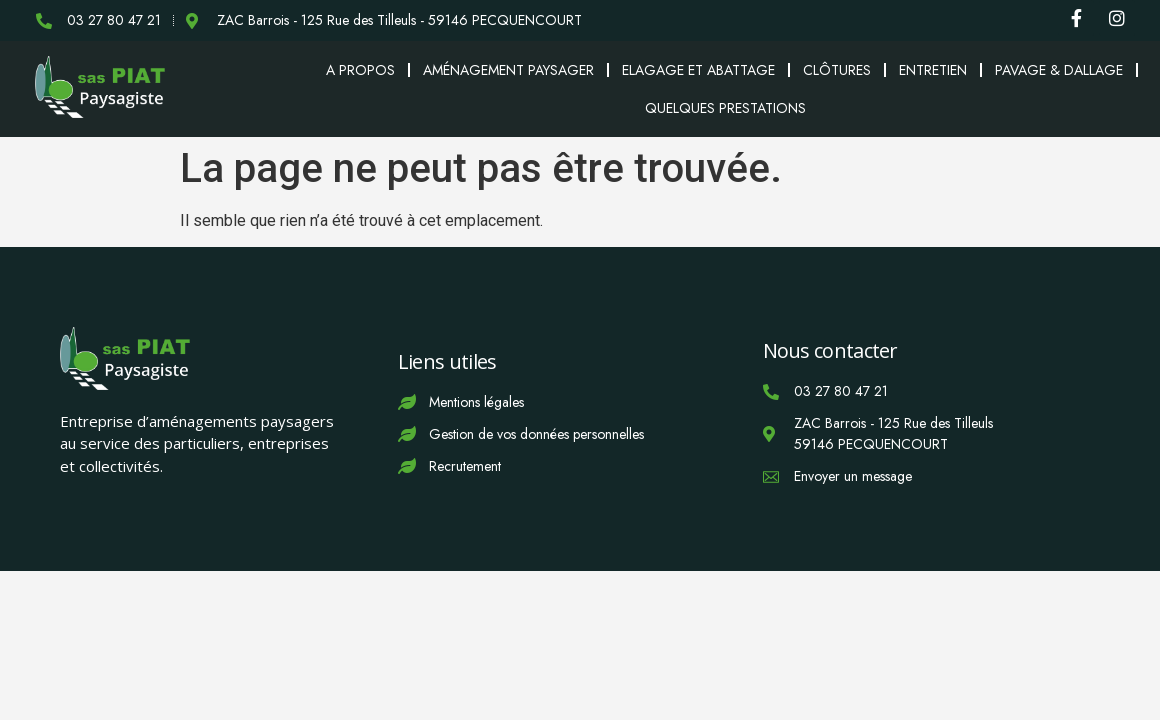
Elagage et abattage (698, 70)
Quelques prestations (725, 108)
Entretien (933, 70)
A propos (360, 70)
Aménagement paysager (508, 70)
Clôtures (837, 70)
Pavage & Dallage (1059, 70)
